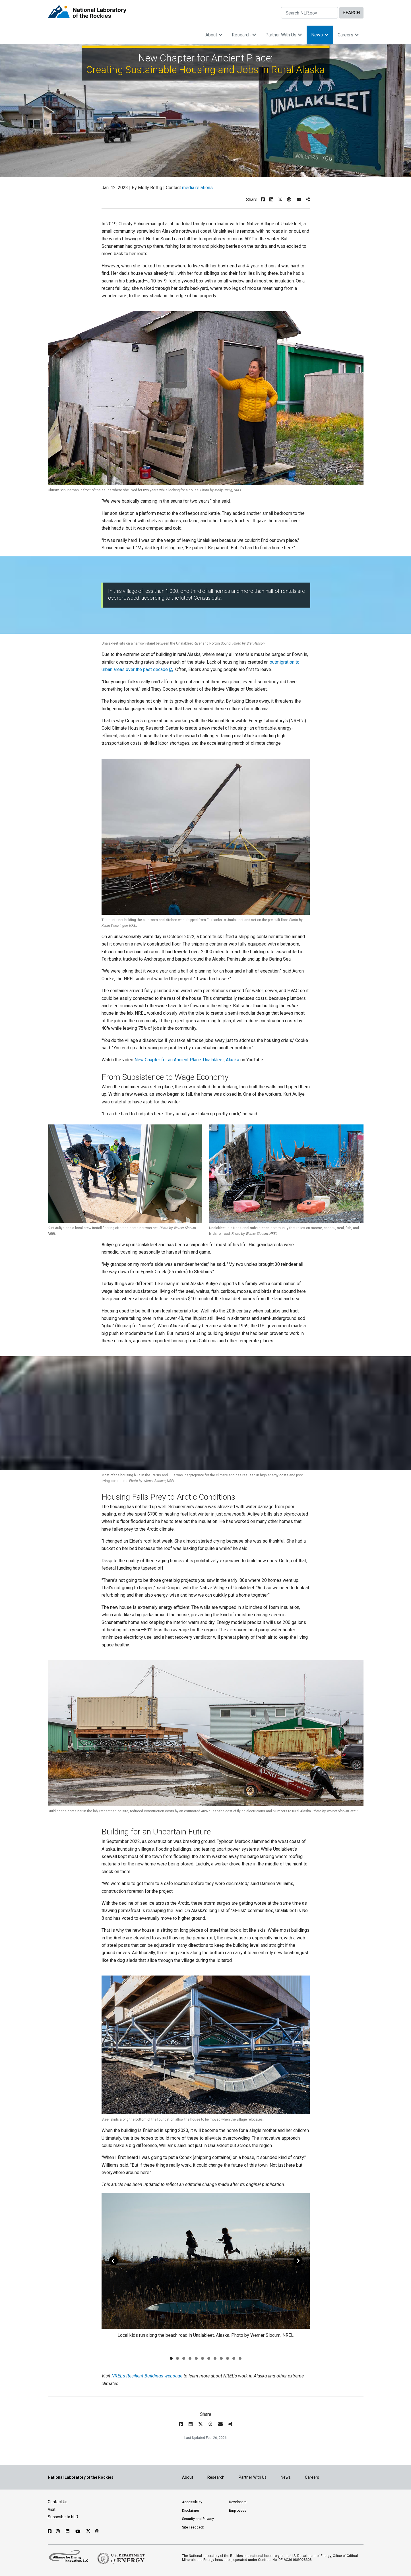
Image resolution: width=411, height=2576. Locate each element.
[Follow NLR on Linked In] (68, 2531)
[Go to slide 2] (177, 2358)
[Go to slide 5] (196, 2358)
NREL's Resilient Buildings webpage (146, 2376)
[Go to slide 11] (233, 2358)
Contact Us (57, 2501)
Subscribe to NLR (63, 2517)
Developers (238, 2502)
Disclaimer (190, 2511)
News (320, 35)
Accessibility (192, 2502)
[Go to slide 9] (221, 2358)
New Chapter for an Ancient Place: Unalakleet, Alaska (187, 1059)
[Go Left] (113, 2261)
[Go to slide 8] (215, 2358)
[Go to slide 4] (190, 2358)
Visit (51, 2509)
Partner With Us (283, 35)
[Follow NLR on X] (88, 2531)
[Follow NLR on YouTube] (78, 2531)
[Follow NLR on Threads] (97, 2531)
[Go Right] (298, 2261)
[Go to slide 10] (227, 2358)
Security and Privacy (198, 2519)
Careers (348, 35)
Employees (237, 2511)
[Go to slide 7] (208, 2358)
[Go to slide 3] (183, 2358)
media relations (197, 187)
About (214, 35)
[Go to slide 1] (171, 2358)
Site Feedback (193, 2527)
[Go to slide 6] (202, 2358)
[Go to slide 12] (240, 2358)
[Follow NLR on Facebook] (49, 2531)
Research (244, 35)
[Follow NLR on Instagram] (58, 2531)
